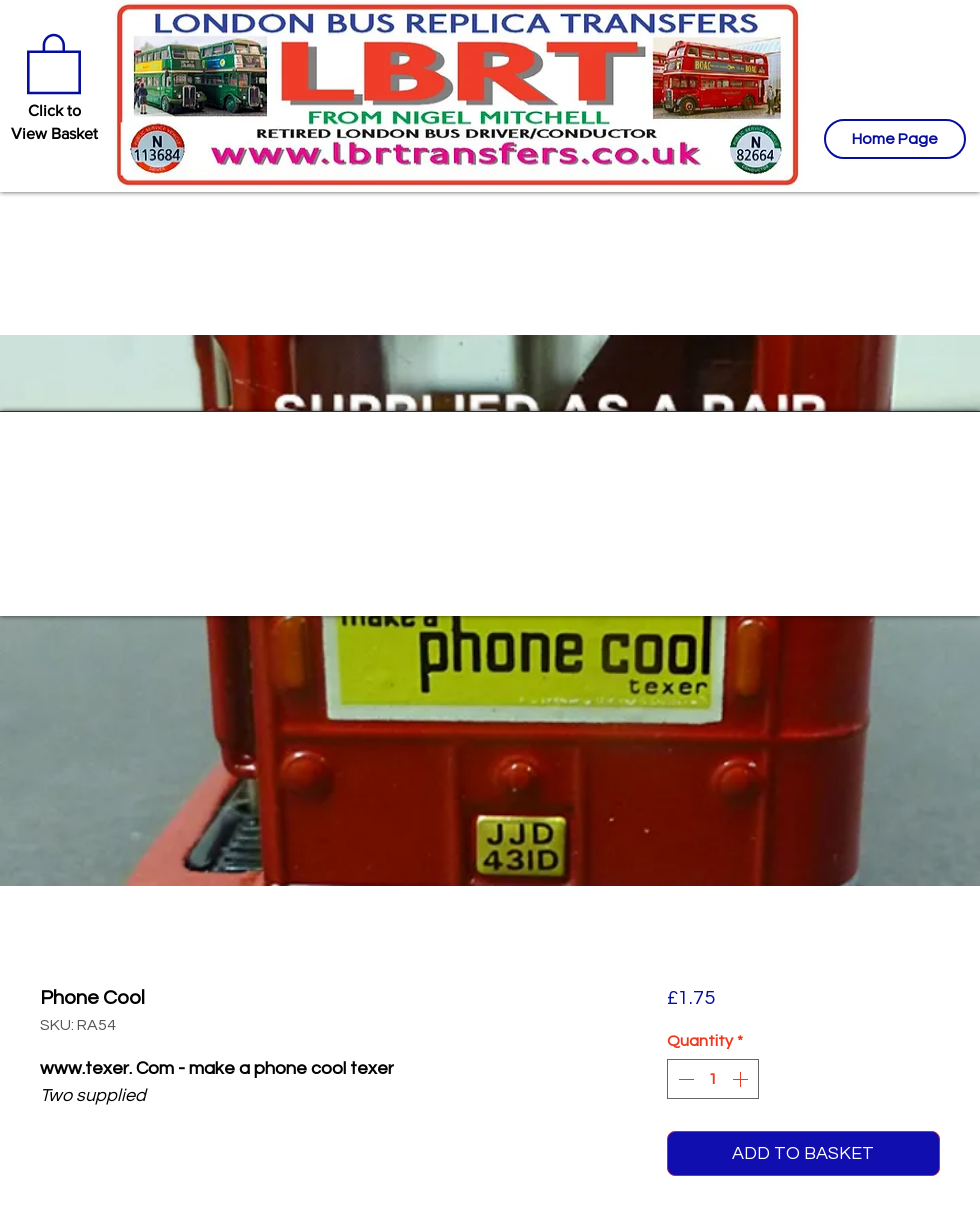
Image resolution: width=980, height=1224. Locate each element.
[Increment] (742, 1079)
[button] (54, 62)
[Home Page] (895, 139)
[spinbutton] (713, 1079)
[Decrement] (684, 1079)
